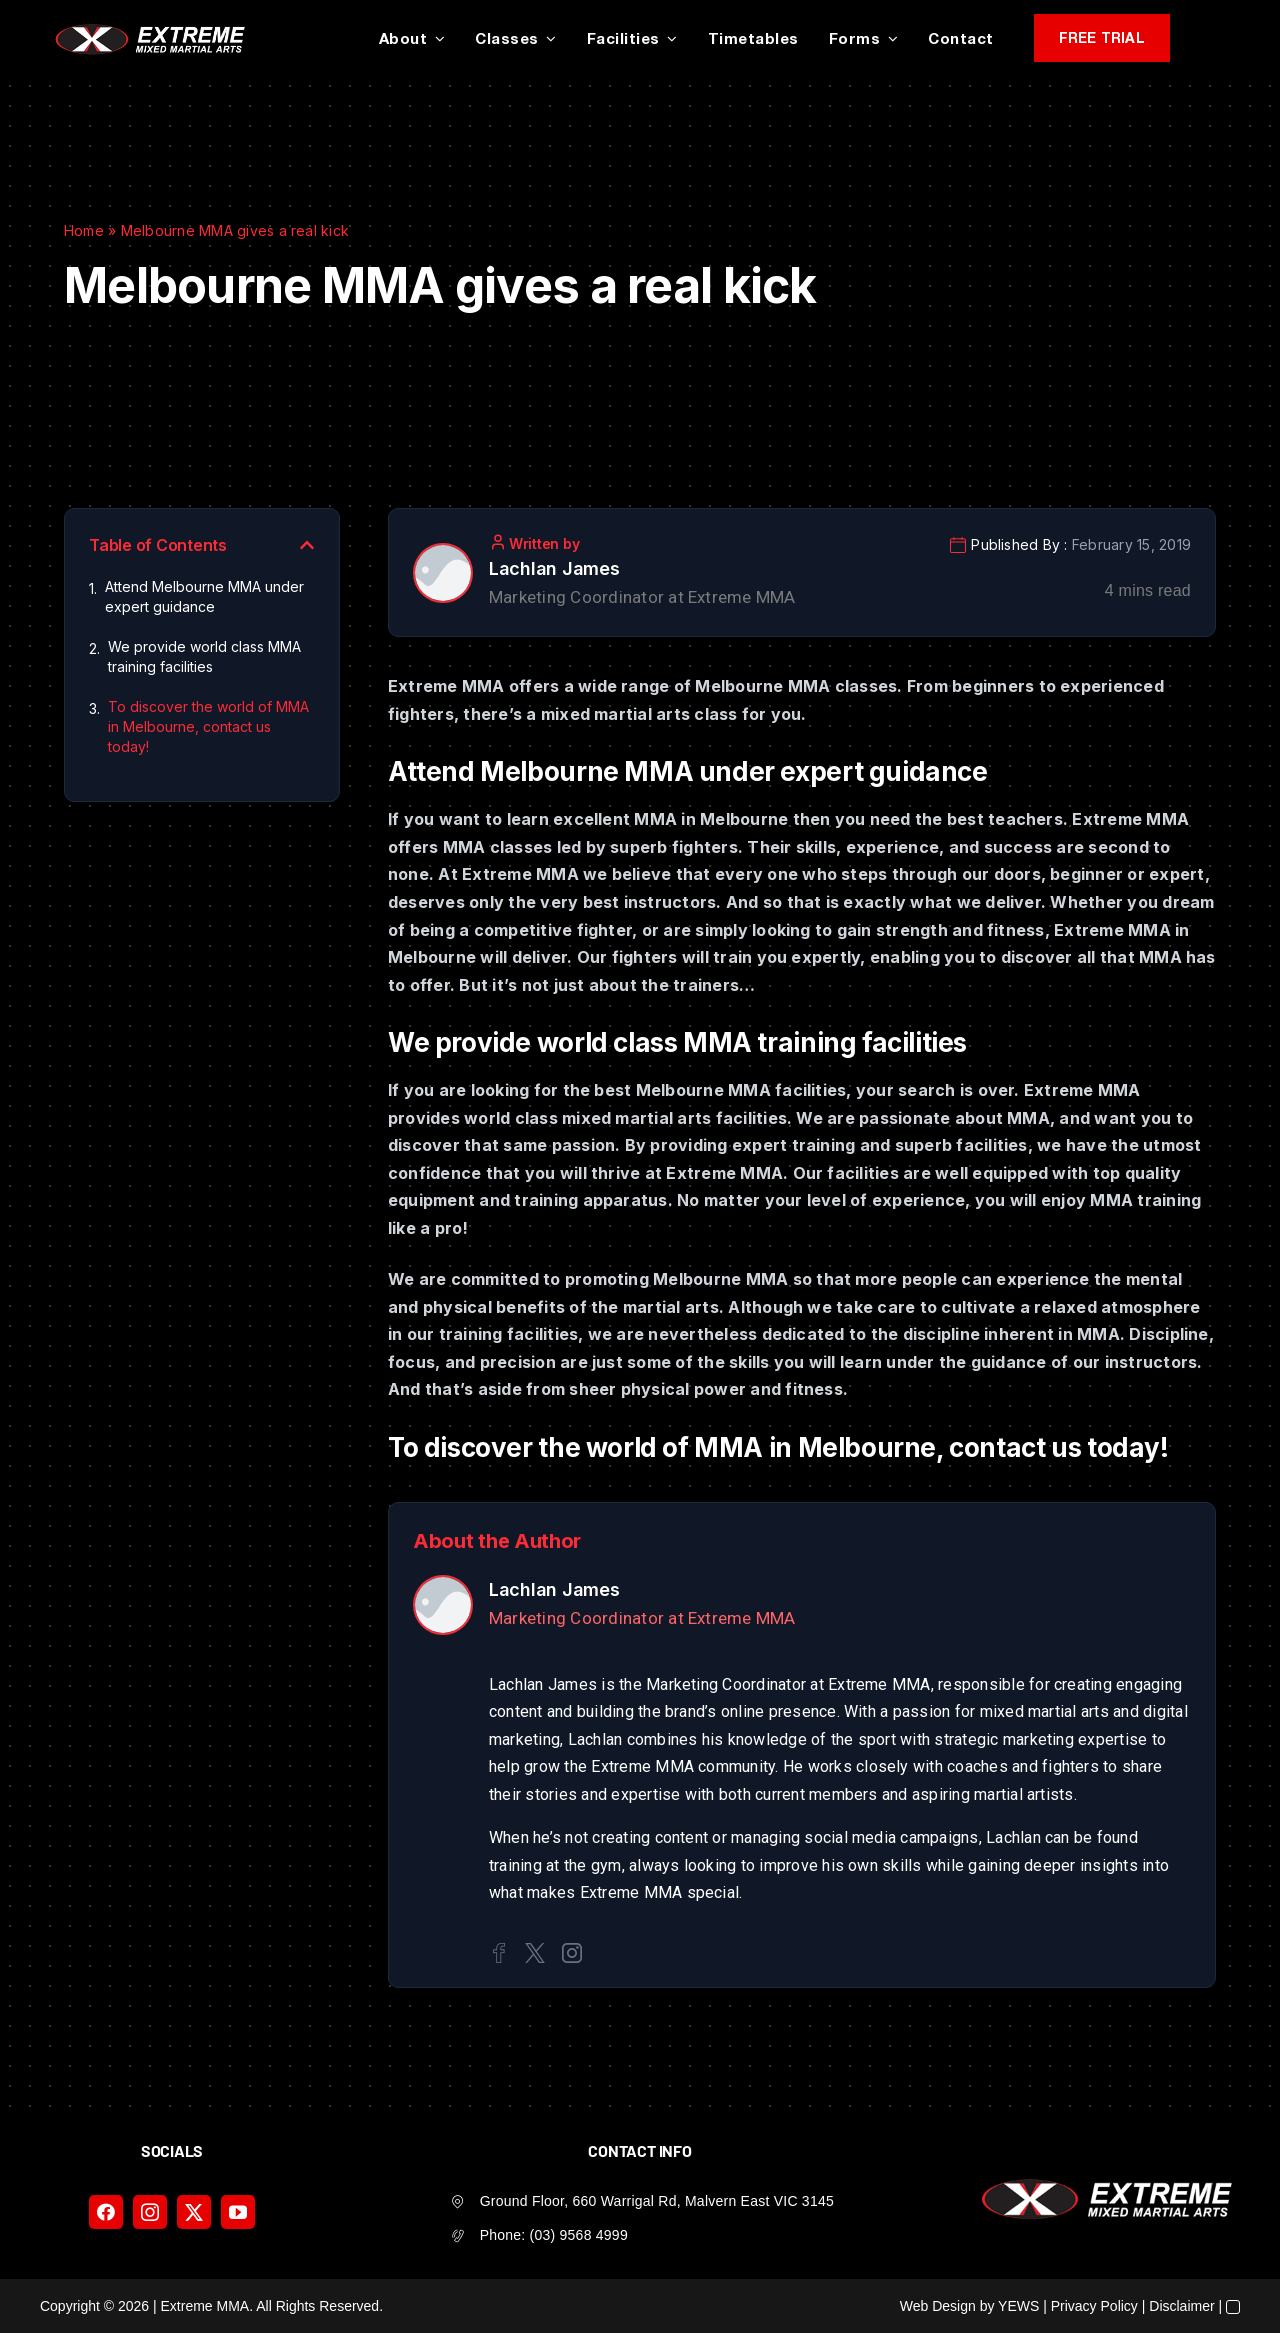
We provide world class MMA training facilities (204, 656)
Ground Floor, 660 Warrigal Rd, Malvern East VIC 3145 (657, 2201)
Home (84, 230)
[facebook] (106, 2212)
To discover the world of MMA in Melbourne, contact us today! (208, 726)
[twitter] (194, 2212)
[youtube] (238, 2212)
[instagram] (150, 2212)
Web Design (938, 2306)
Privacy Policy (1094, 2306)
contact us (1015, 1447)
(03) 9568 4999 (579, 2235)
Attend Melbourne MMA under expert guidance (204, 596)
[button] (307, 545)
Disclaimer (1181, 2306)
